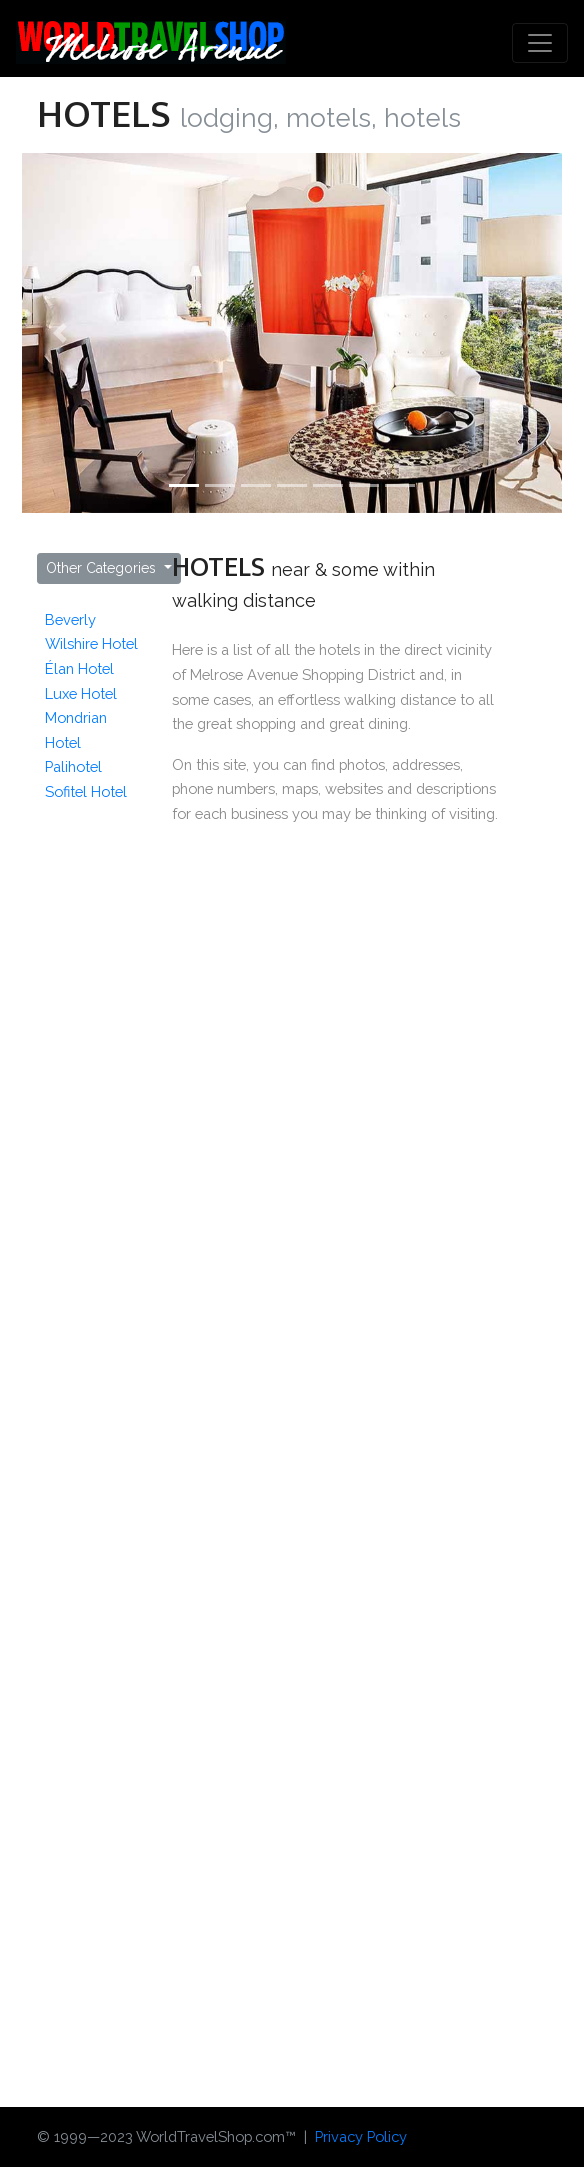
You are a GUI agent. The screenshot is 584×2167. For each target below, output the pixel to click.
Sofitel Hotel (86, 791)
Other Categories (103, 568)
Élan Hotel (79, 668)
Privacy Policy (361, 2136)
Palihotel (73, 766)
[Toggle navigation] (540, 43)
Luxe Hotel (81, 693)
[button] (62, 333)
